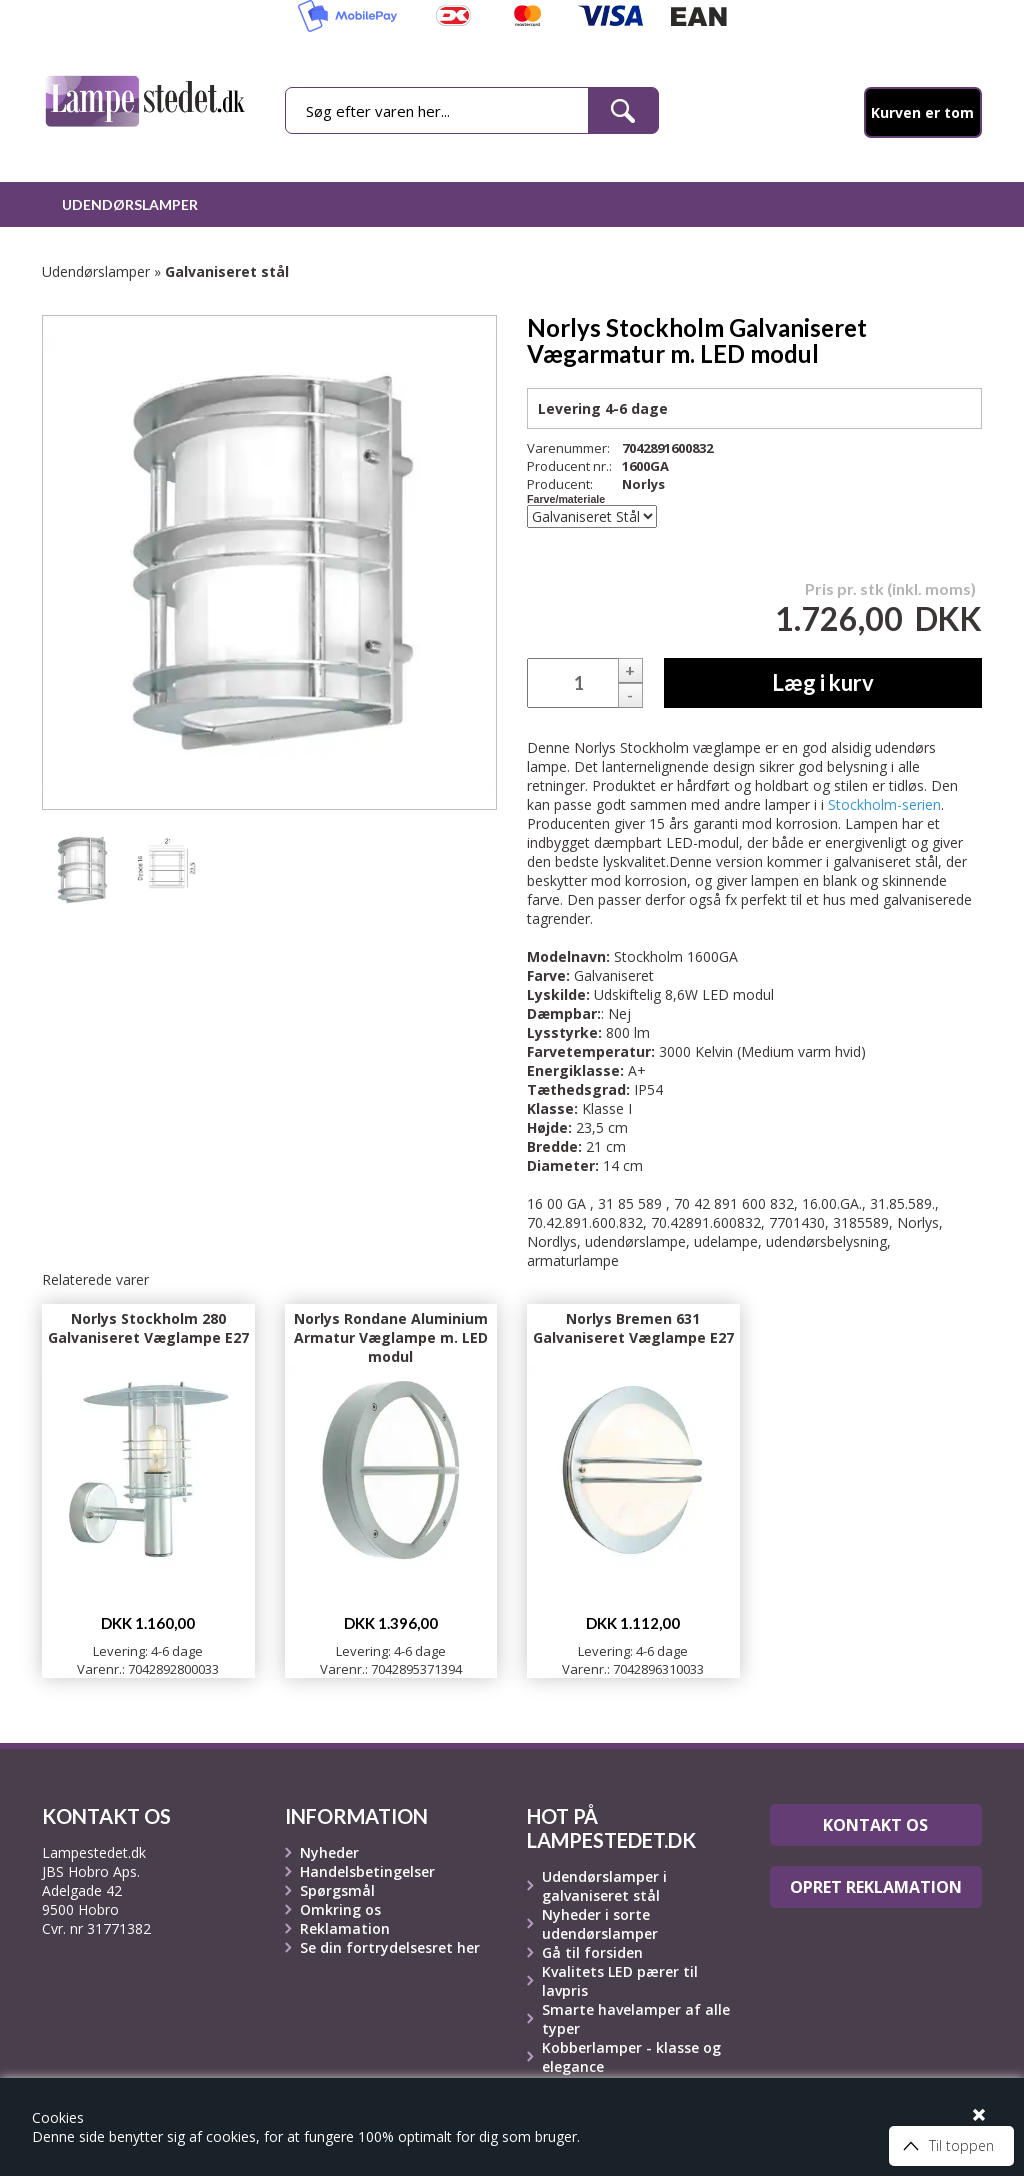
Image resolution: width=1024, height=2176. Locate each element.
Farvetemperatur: (591, 1051)
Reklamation (345, 1928)
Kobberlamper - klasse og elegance (631, 2057)
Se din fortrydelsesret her (390, 1947)
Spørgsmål (337, 1890)
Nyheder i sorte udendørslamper (600, 1924)
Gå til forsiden (592, 1952)
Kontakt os (875, 1825)
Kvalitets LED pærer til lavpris (620, 1981)
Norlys (643, 484)
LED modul (738, 994)
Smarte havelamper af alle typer (636, 2019)
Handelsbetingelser (367, 1871)
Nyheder (329, 1852)
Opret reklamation (876, 1887)
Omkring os (340, 1909)
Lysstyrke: (564, 1032)
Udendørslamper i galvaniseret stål (604, 1886)
